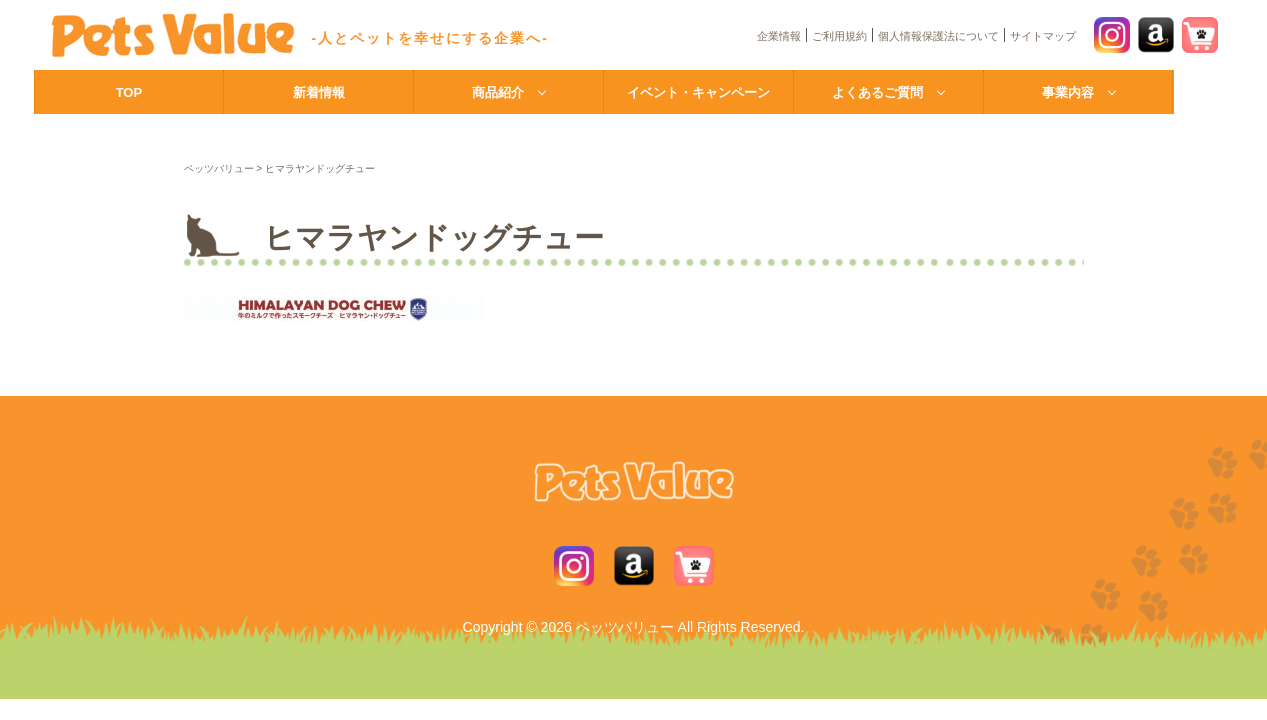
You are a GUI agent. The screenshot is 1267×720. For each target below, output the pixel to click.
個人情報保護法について (938, 36)
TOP (129, 92)
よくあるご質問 (877, 92)
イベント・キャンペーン (698, 92)
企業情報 (779, 36)
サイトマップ (1043, 36)
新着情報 (319, 92)
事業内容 (1068, 92)
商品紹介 (498, 92)
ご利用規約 (839, 36)
